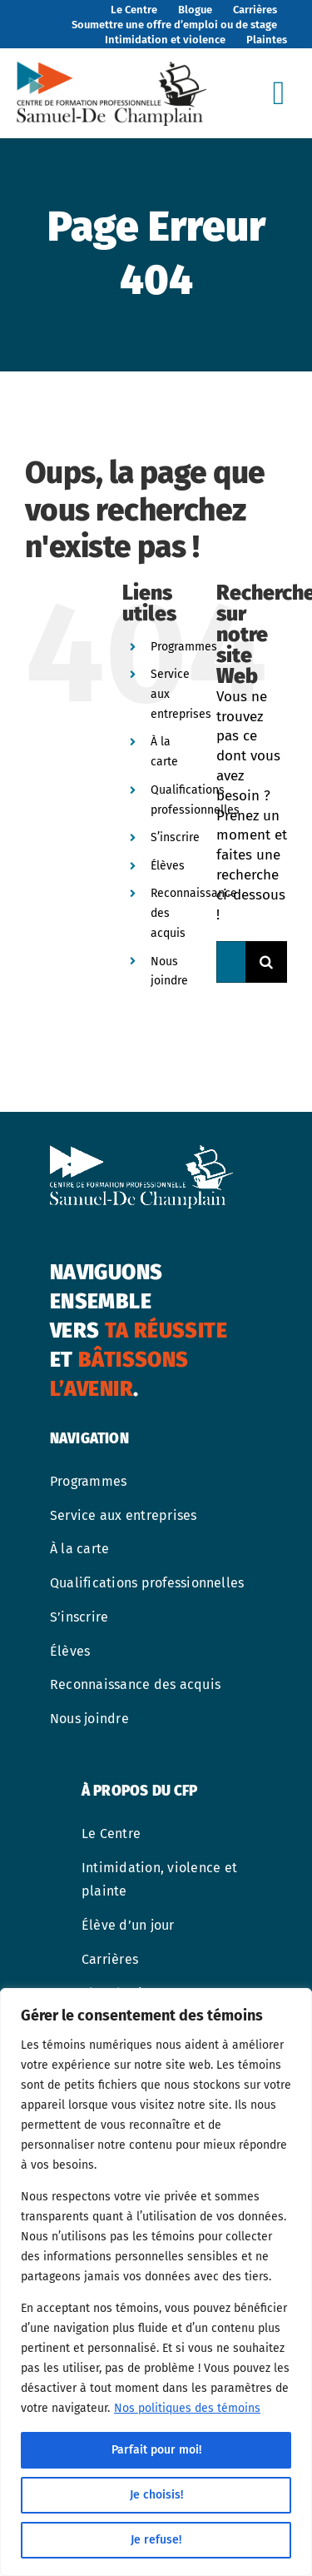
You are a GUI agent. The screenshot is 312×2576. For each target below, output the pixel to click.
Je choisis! (156, 2495)
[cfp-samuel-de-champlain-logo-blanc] (141, 1152)
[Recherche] (266, 962)
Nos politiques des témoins (187, 2408)
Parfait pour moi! (156, 2450)
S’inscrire (175, 837)
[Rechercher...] (230, 962)
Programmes (184, 647)
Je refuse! (156, 2540)
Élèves (168, 866)
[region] (156, 2282)
